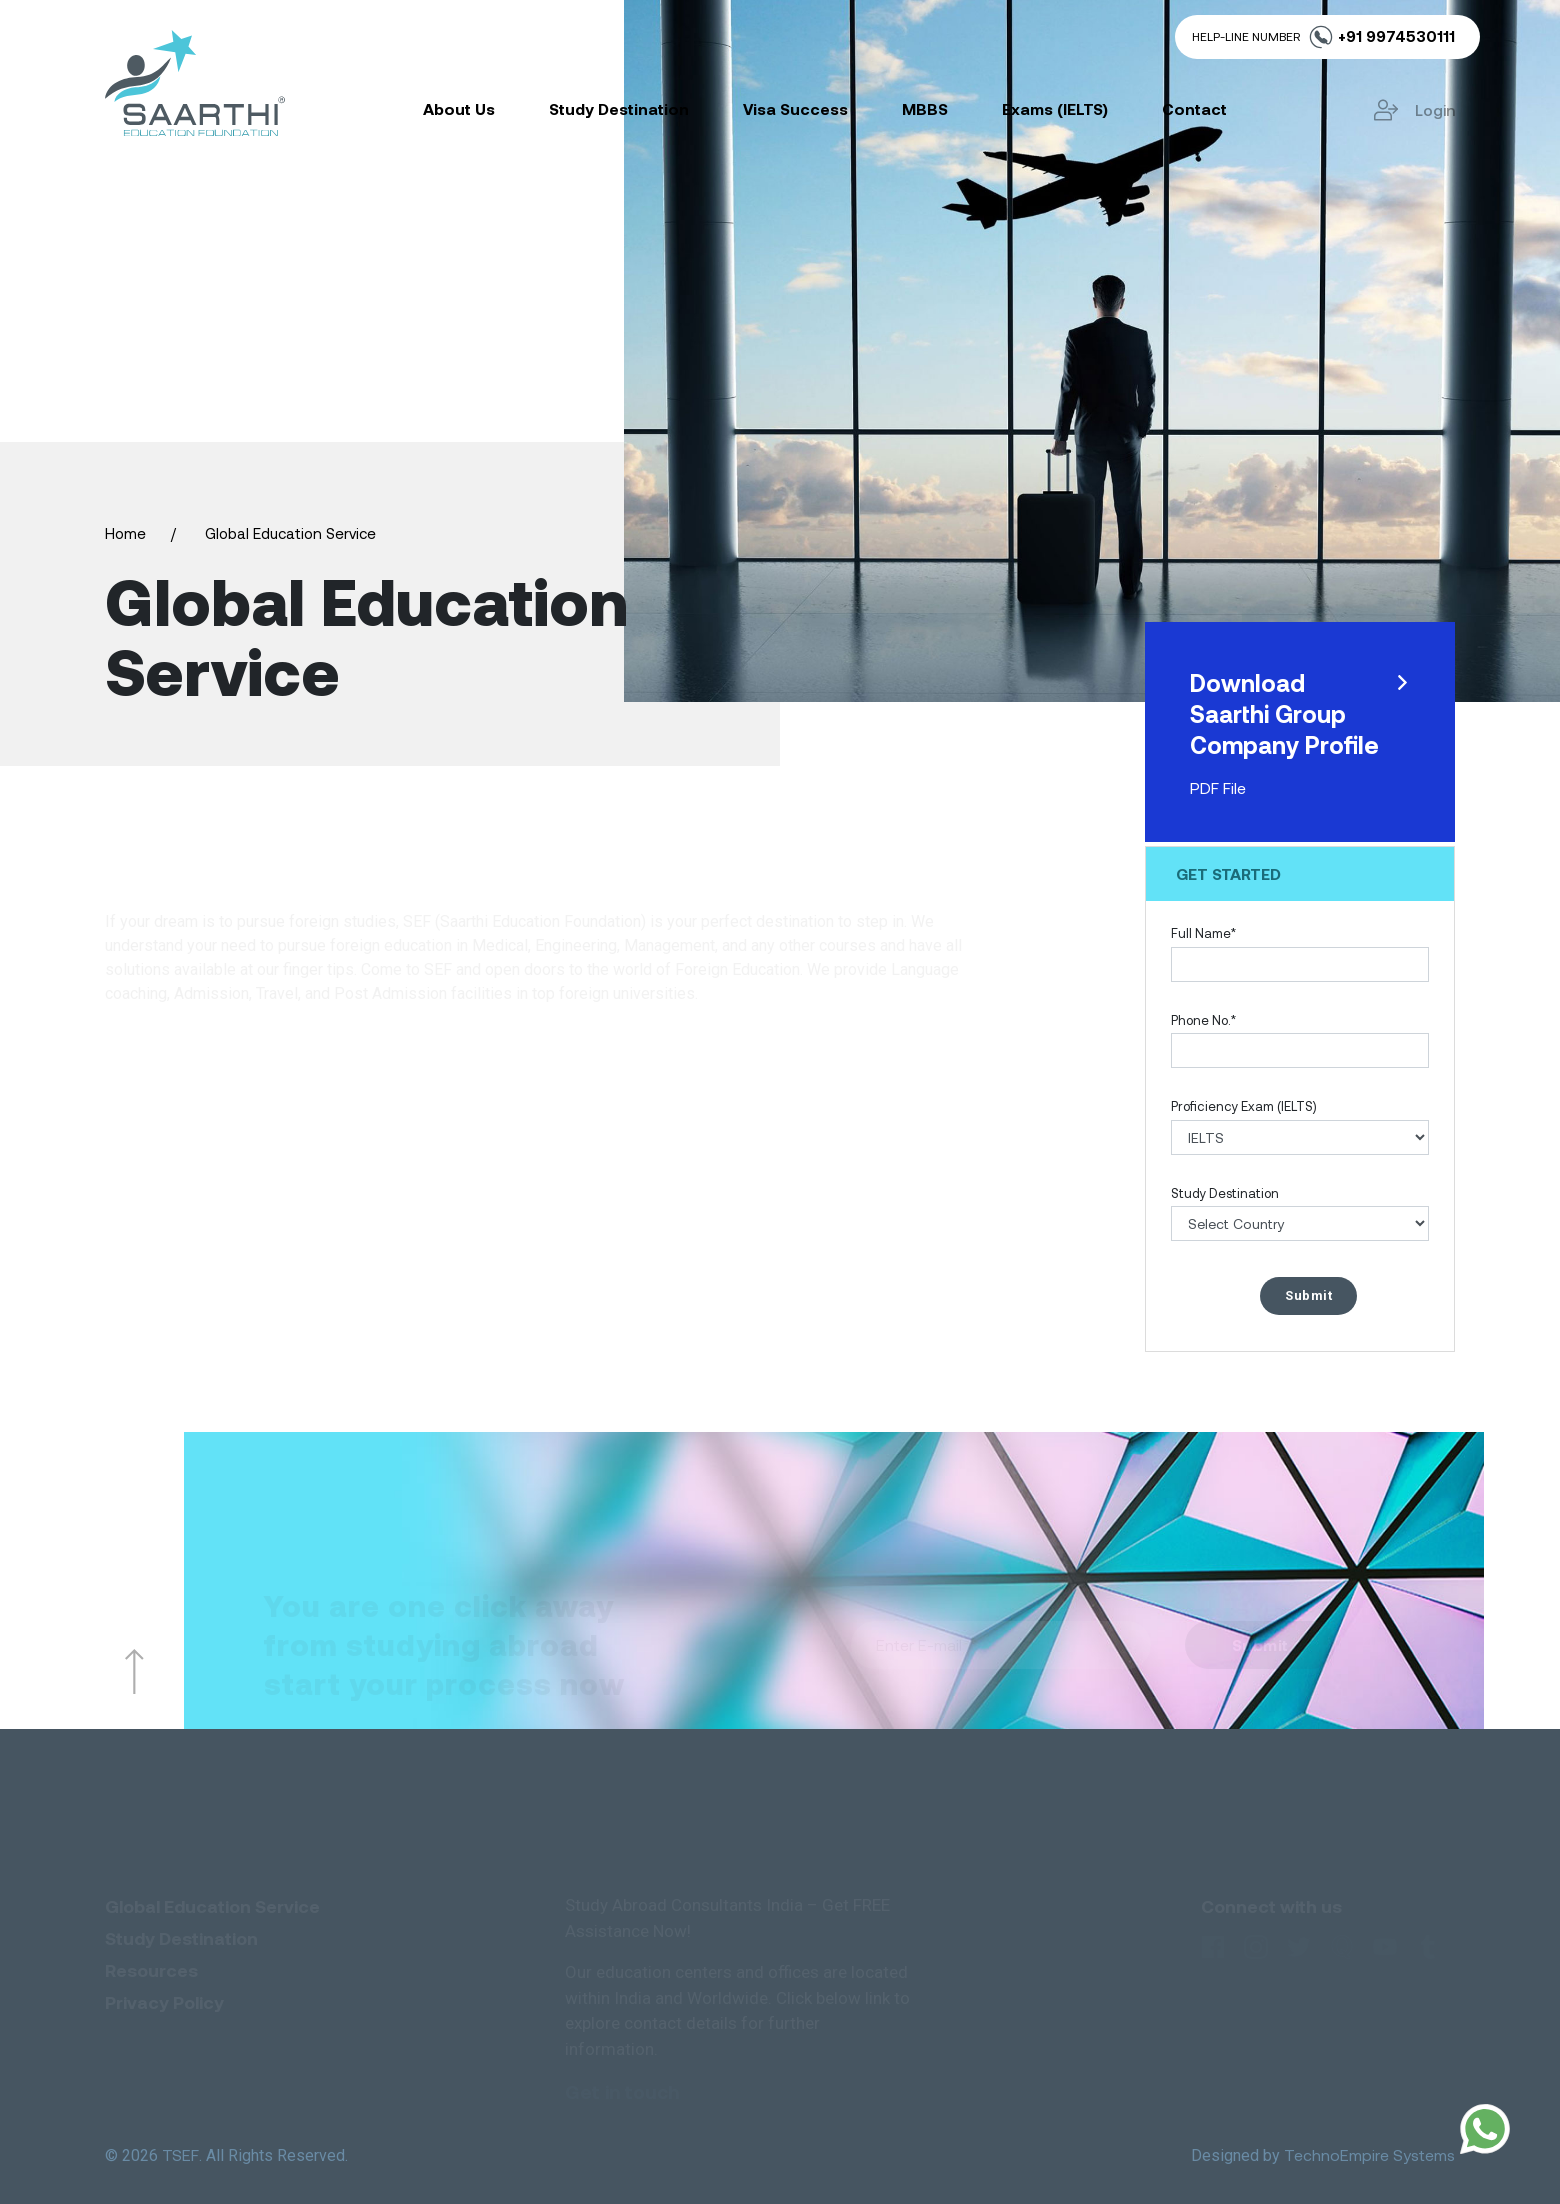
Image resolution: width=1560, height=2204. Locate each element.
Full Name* (1203, 933)
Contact (1194, 108)
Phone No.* (1203, 1020)
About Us (459, 108)
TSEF (180, 2154)
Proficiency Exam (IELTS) (1244, 1106)
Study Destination (619, 108)
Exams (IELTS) (1055, 108)
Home (125, 533)
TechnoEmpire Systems (1369, 2154)
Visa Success (795, 108)
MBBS (925, 108)
